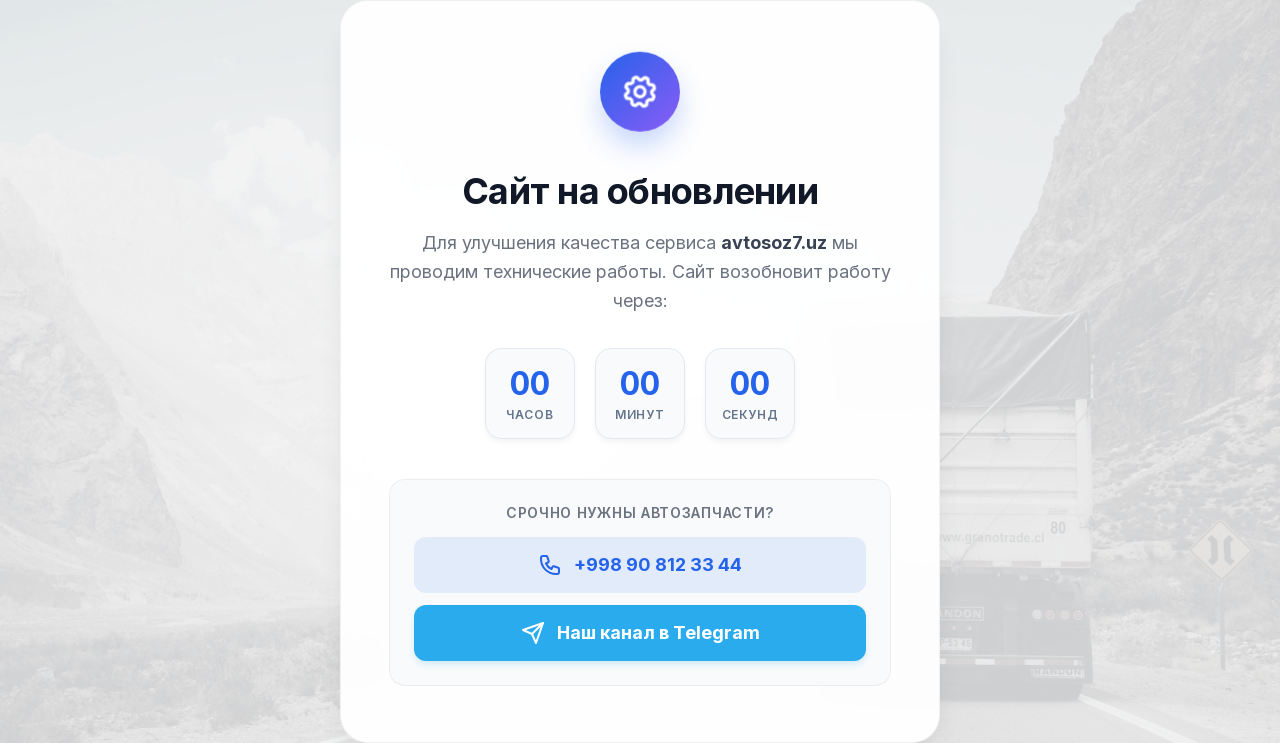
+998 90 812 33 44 (639, 564)
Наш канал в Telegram (640, 633)
